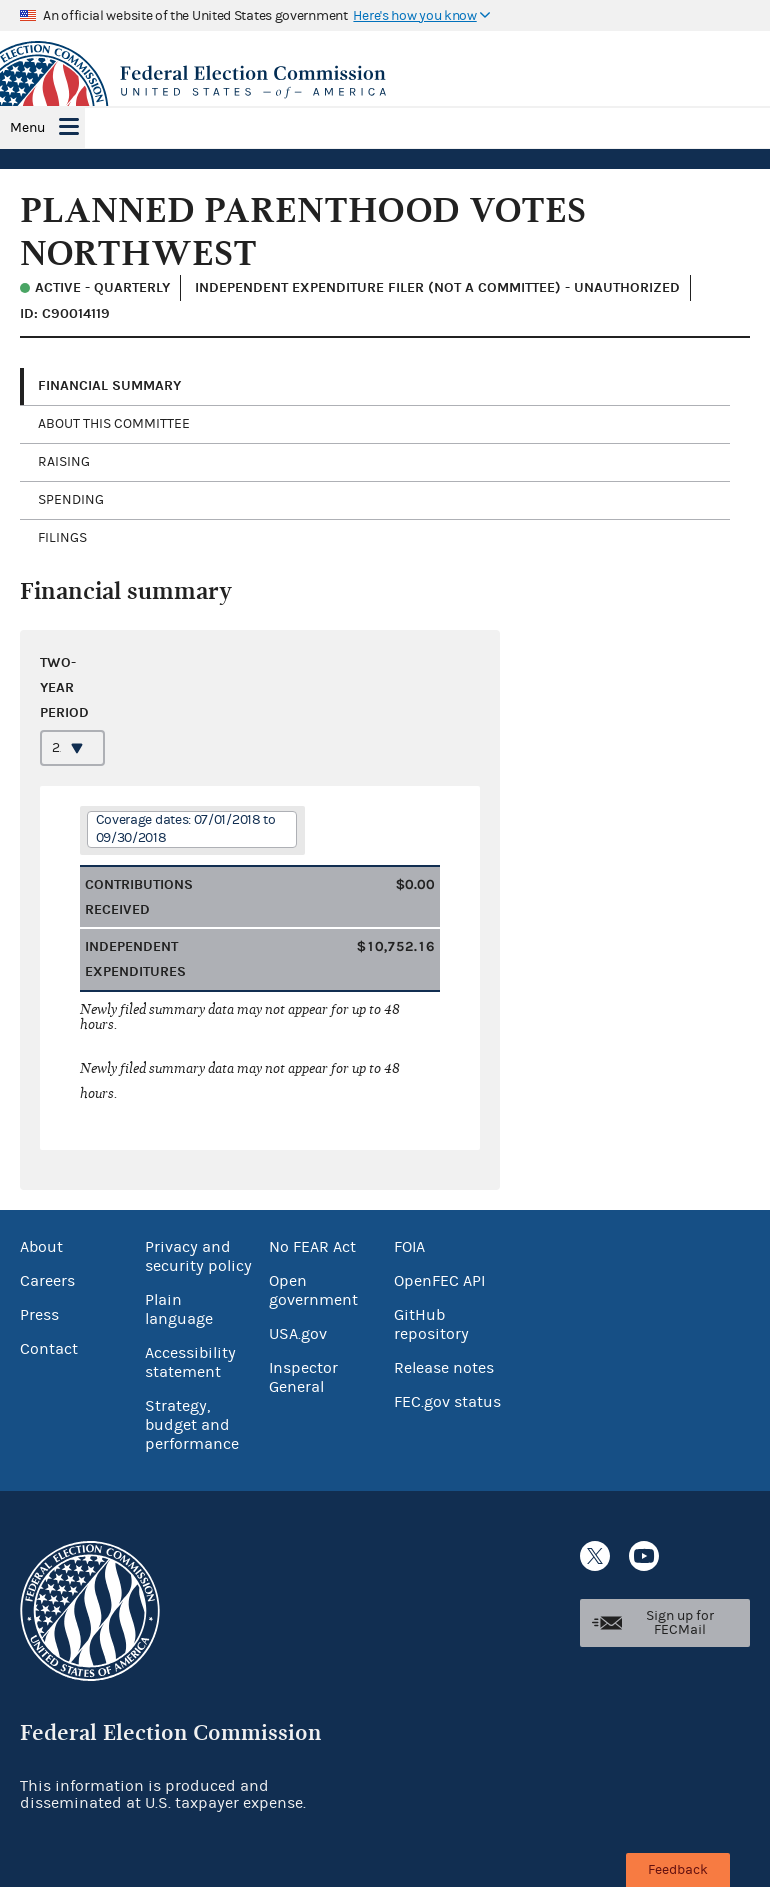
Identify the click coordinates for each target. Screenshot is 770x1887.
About (41, 1247)
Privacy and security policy (198, 1256)
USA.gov (298, 1334)
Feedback (678, 1870)
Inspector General (303, 1377)
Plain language (179, 1309)
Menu (27, 128)
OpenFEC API (439, 1281)
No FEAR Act (312, 1247)
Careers (47, 1281)
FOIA (409, 1247)
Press (39, 1315)
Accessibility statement (190, 1362)
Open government (313, 1290)
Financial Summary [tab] (109, 385)
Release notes (444, 1368)
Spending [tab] (71, 500)
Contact (49, 1349)
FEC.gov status (447, 1402)
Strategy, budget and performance (192, 1425)
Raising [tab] (64, 462)
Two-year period (64, 687)
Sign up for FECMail (680, 1623)
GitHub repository (431, 1324)
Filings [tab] (62, 538)
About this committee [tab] (114, 424)
